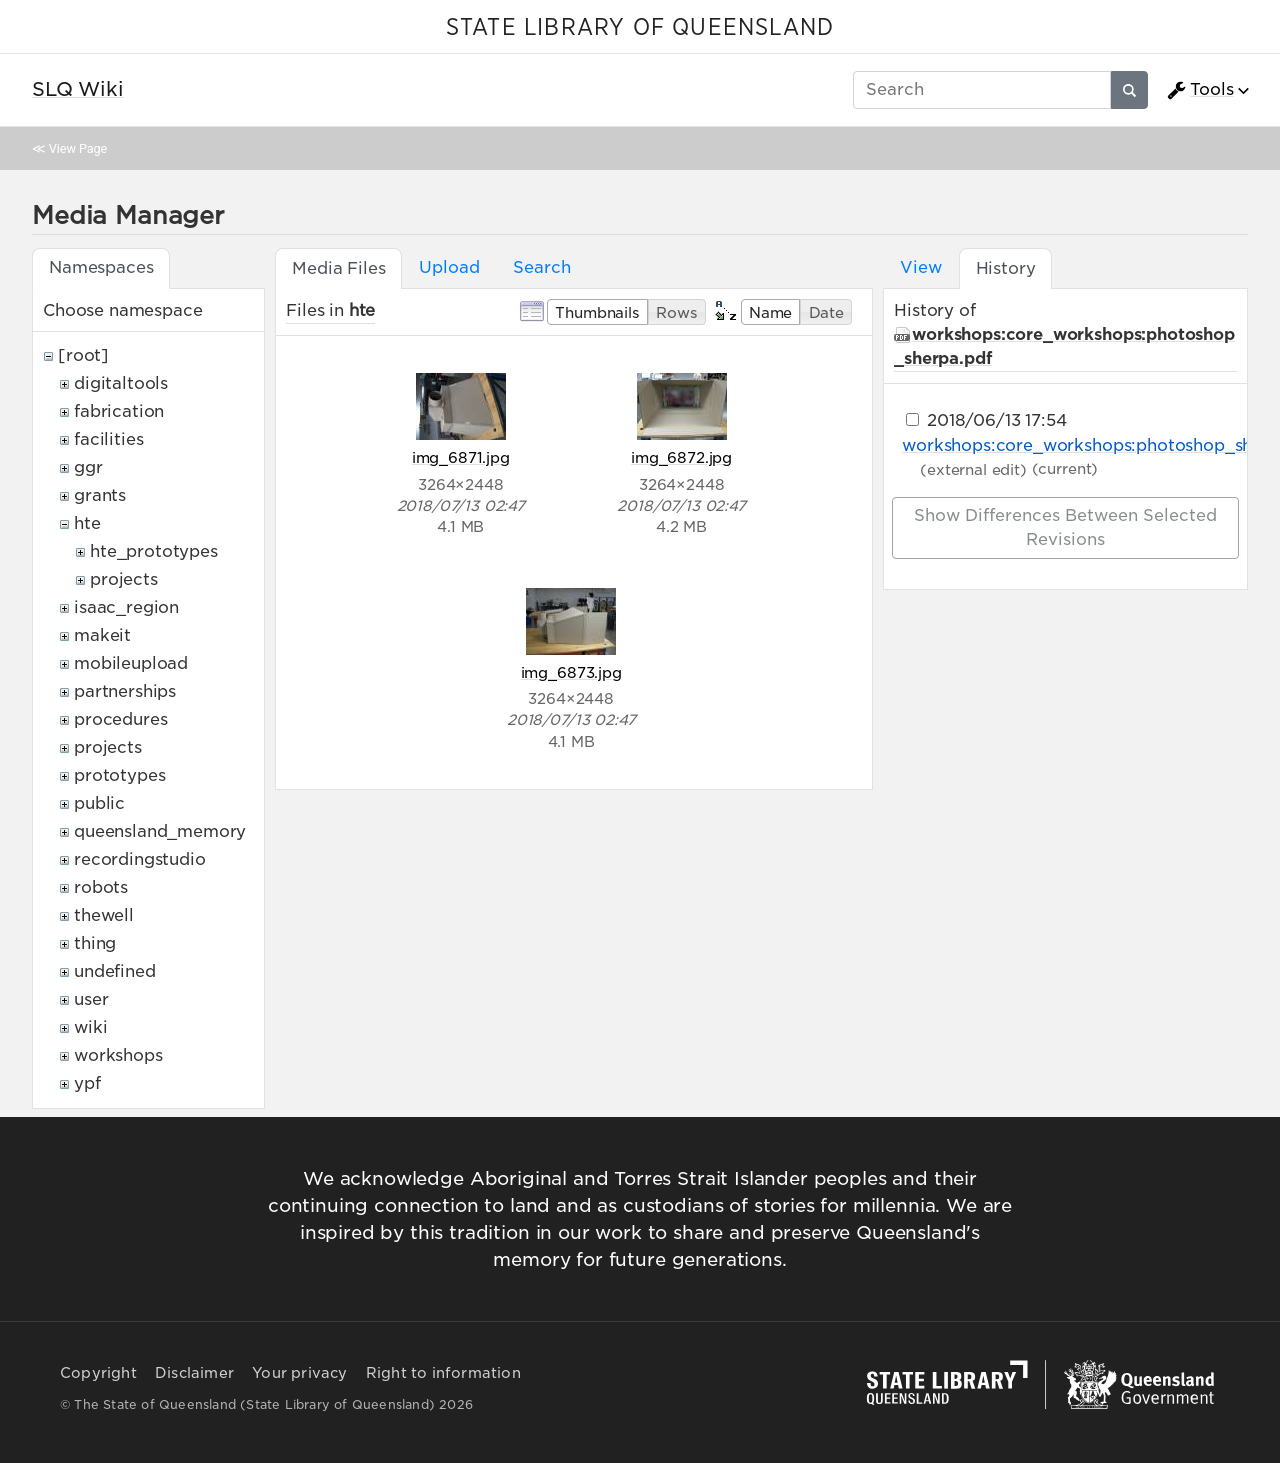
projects (124, 579)
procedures (120, 719)
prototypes (119, 775)
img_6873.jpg (571, 672)
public (99, 803)
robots (101, 887)
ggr (88, 467)
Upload (449, 267)
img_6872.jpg (681, 457)
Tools (1200, 90)
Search (541, 267)
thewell (104, 915)
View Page (78, 148)
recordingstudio (140, 859)
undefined (115, 971)
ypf (87, 1083)
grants (100, 495)
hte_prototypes (154, 551)
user (91, 999)
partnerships (125, 691)
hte (87, 523)
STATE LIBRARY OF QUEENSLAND (640, 28)
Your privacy (299, 1373)
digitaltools (121, 383)
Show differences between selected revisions (1065, 527)
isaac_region (126, 607)
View (920, 267)
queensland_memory (160, 831)
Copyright (98, 1373)
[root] (83, 355)
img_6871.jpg (461, 457)
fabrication (119, 411)
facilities (108, 439)
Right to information (443, 1373)
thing (95, 943)
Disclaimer (194, 1373)
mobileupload (131, 663)
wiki (90, 1027)
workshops (118, 1055)
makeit (102, 635)
